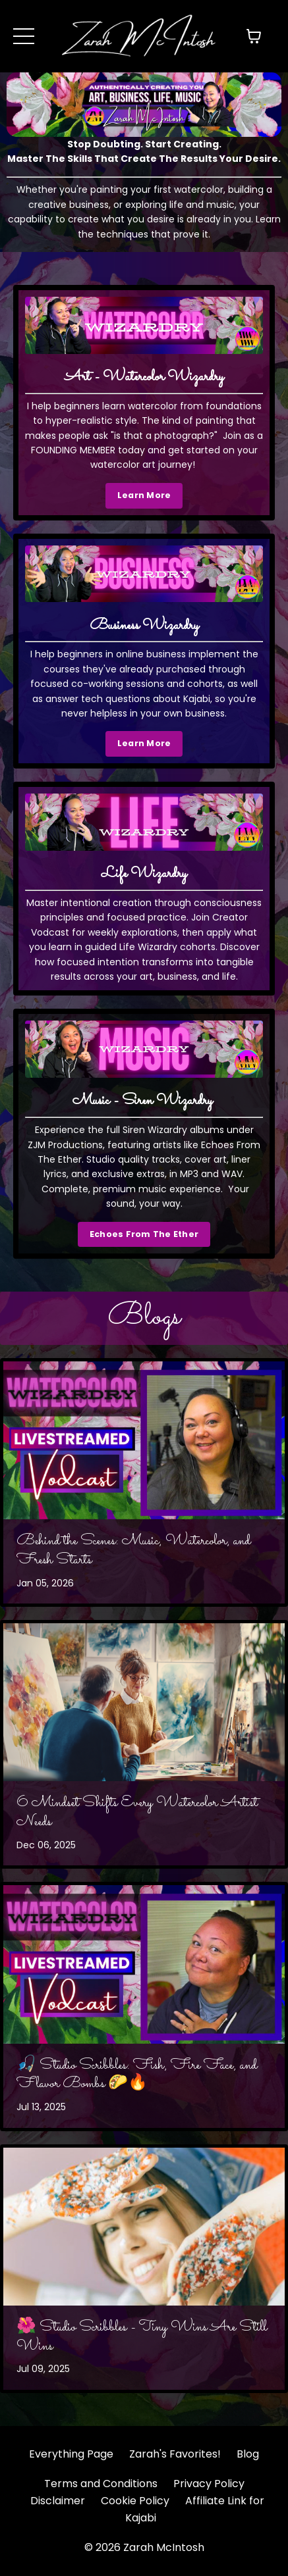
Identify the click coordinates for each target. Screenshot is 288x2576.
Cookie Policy (135, 2500)
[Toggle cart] (253, 36)
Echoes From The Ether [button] (144, 1234)
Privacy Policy (209, 2483)
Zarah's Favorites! (175, 2454)
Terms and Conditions (101, 2483)
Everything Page (71, 2454)
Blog (248, 2454)
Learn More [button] (144, 495)
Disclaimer (57, 2500)
